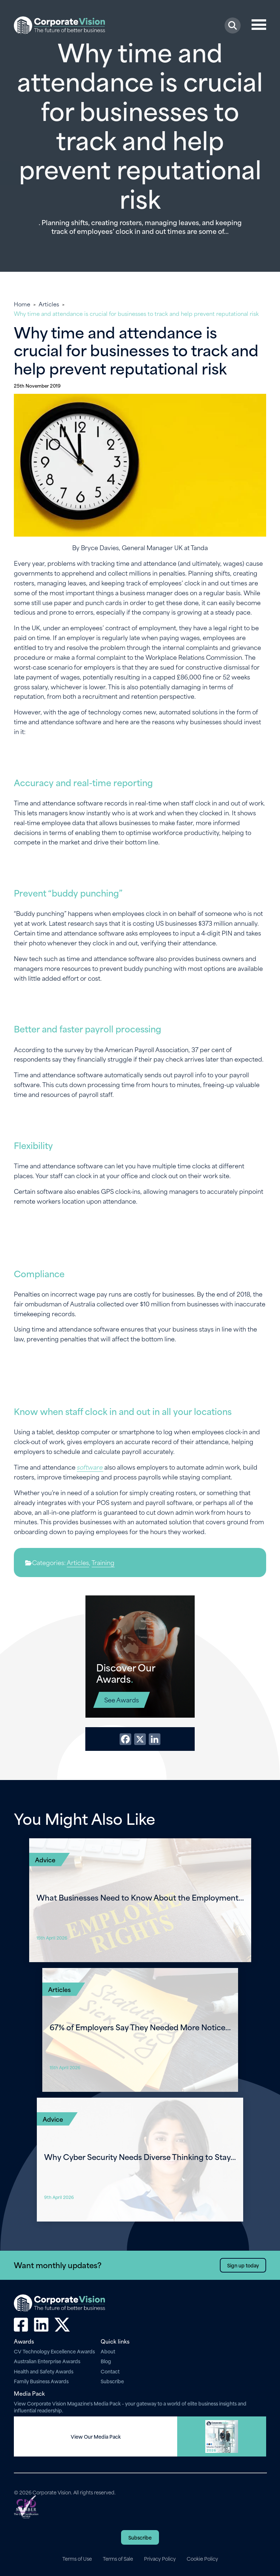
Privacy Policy (160, 2558)
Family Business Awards (41, 2380)
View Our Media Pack (96, 2436)
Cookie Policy (202, 2558)
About (108, 2351)
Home (22, 303)
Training (103, 1562)
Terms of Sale (118, 2558)
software (90, 1466)
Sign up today (243, 2265)
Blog (106, 2360)
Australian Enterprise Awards (47, 2360)
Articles (49, 303)
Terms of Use (77, 2558)
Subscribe (112, 2380)
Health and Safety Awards (43, 2371)
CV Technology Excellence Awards (54, 2351)
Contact (110, 2371)
